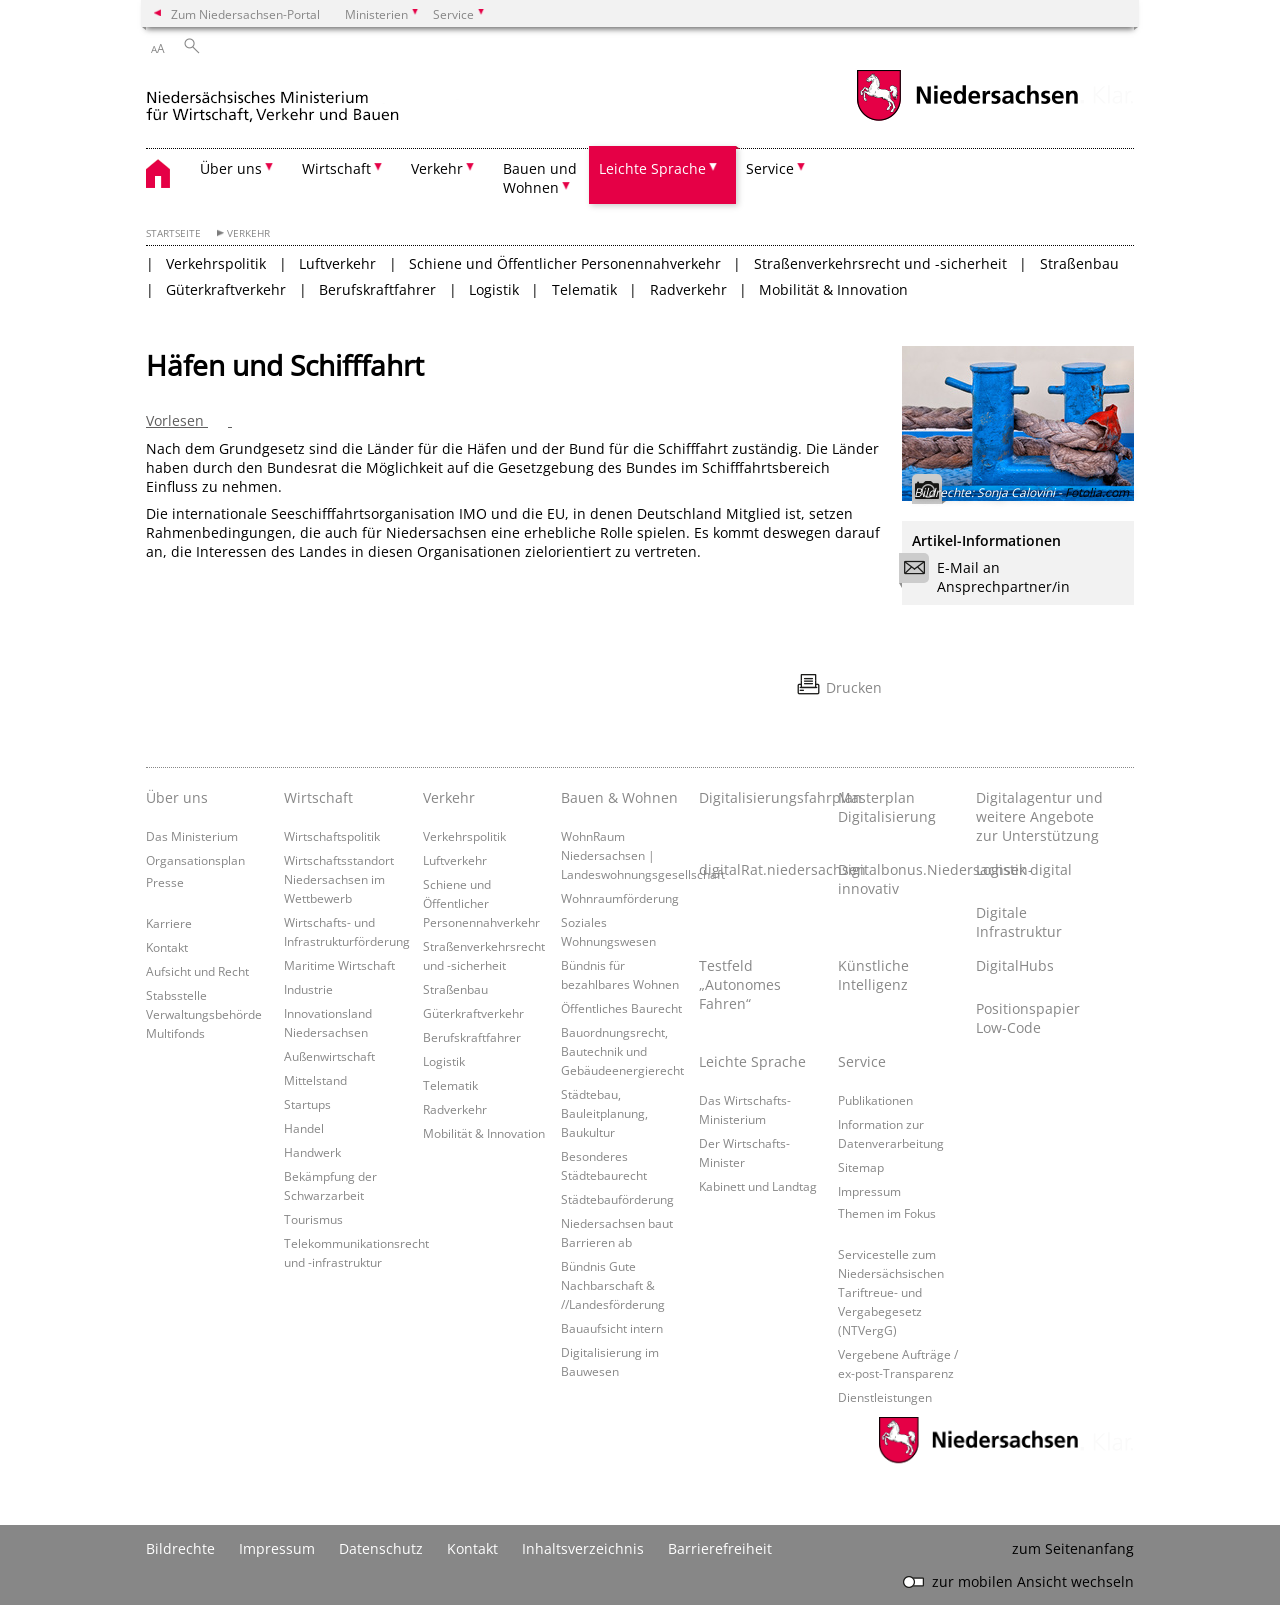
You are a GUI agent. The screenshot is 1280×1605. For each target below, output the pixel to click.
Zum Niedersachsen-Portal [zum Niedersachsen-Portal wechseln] (245, 14)
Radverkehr (688, 289)
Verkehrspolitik (216, 263)
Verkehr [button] (437, 168)
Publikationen (875, 1100)
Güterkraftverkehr (226, 289)
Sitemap (861, 1167)
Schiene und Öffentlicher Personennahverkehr (565, 263)
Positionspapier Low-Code (1028, 1018)
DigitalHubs (1015, 965)
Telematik (584, 289)
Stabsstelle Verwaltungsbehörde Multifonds (204, 1014)
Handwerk (312, 1152)
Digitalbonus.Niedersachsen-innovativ (902, 879)
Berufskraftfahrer (377, 289)
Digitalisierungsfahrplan (763, 797)
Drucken (854, 687)
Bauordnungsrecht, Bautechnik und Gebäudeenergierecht (622, 1051)
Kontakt (167, 947)
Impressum (869, 1191)
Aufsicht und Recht (197, 971)
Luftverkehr (337, 263)
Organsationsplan (195, 860)
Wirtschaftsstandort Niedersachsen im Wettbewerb (339, 879)
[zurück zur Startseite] (316, 98)
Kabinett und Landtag (758, 1186)
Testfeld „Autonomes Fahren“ (740, 984)
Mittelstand (315, 1080)
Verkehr (248, 233)
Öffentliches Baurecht (621, 1008)
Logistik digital (1024, 869)
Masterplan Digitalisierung (887, 807)
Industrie (308, 989)
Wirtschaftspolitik (332, 836)
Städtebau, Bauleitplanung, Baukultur (604, 1113)
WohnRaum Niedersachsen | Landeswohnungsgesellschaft (643, 855)
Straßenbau (1079, 263)
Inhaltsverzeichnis (583, 1548)
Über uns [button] (231, 168)
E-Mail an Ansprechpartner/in (991, 577)
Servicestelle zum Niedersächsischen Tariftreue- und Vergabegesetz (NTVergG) (891, 1292)
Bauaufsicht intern (612, 1328)
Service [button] (770, 168)
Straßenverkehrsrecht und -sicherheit (880, 263)
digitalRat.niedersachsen (763, 869)
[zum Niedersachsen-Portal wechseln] (967, 118)
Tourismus (313, 1219)
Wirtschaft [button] (336, 168)
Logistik (494, 289)
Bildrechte (180, 1548)
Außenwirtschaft (329, 1056)
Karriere (169, 923)
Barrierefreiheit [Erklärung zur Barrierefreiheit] (720, 1548)
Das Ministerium (192, 836)
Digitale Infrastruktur (1019, 922)
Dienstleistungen (885, 1397)
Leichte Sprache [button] (652, 168)
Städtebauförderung (617, 1199)
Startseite (173, 233)
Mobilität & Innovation (833, 289)
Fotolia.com (1097, 492)
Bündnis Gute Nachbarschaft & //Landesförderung (613, 1285)
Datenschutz (381, 1548)
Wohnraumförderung (620, 898)
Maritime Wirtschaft (339, 965)
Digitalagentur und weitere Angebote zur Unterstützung (1039, 816)
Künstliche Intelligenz (873, 975)
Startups (307, 1104)
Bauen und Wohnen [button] (540, 178)
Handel (304, 1128)
